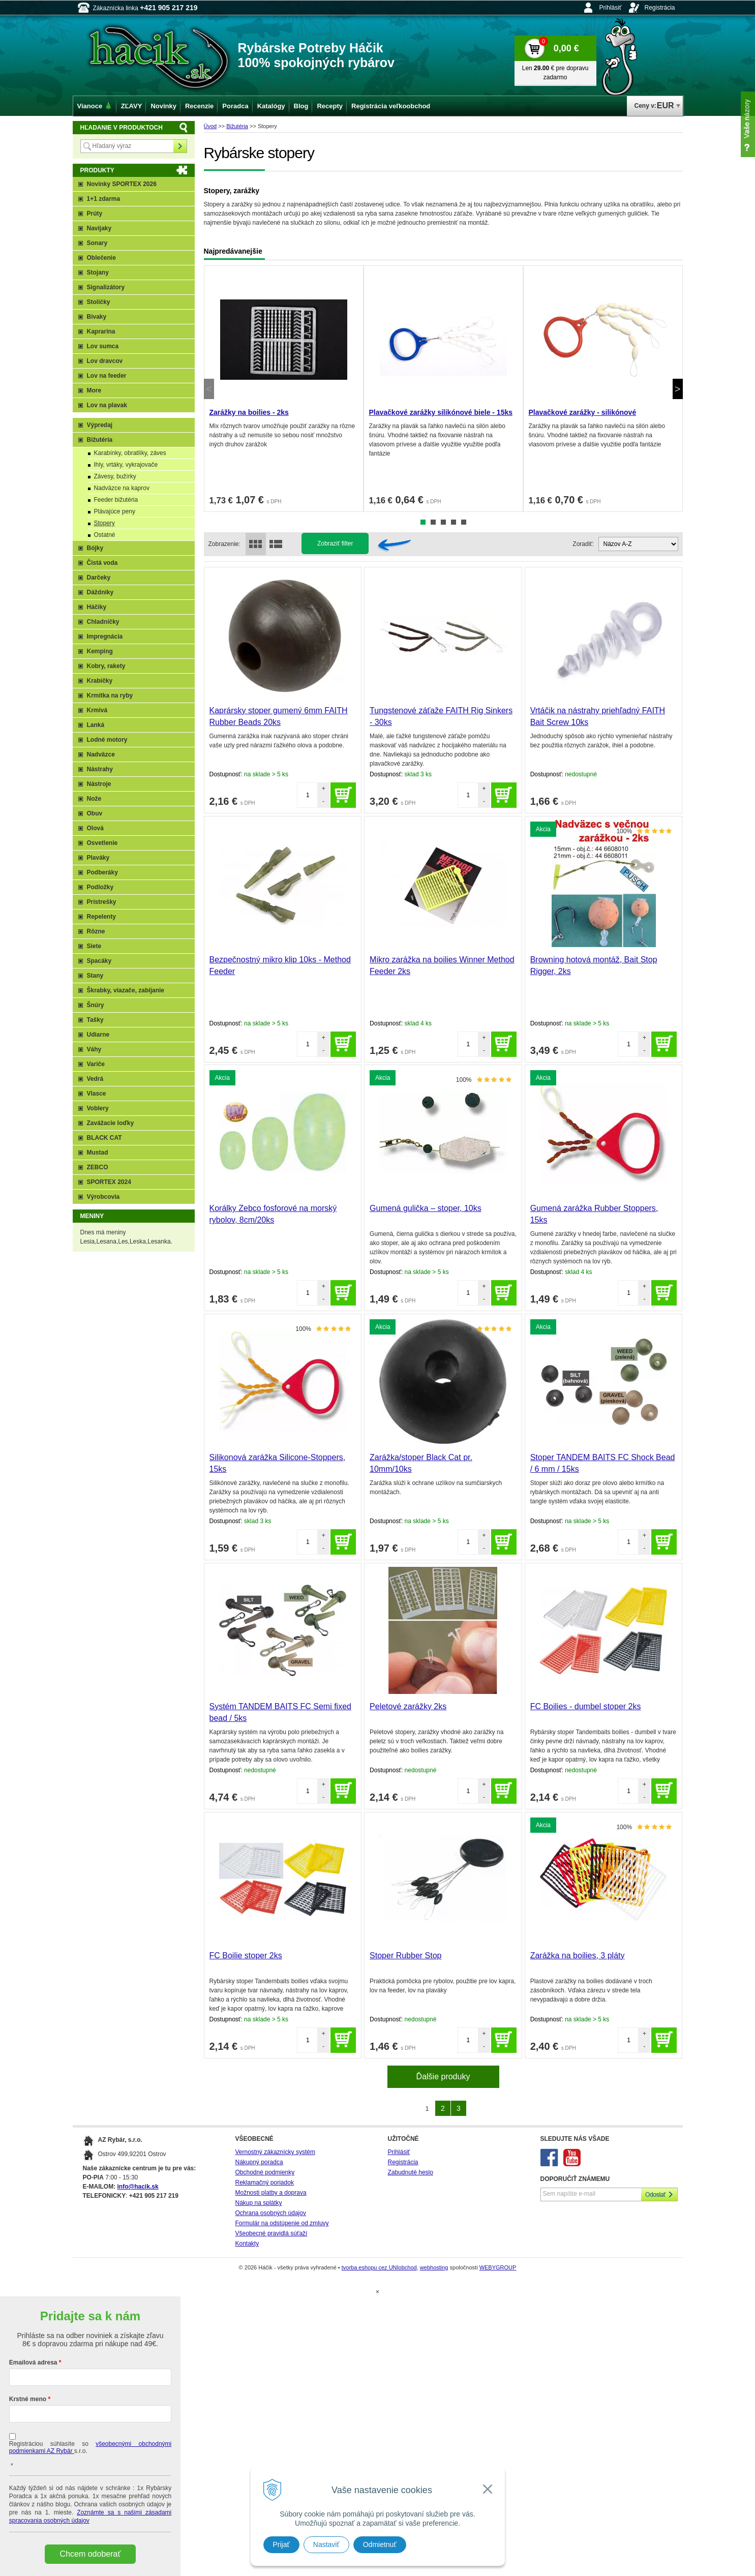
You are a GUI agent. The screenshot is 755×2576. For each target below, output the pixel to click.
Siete (94, 946)
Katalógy (271, 106)
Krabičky (100, 680)
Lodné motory (107, 739)
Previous (209, 389)
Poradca (235, 106)
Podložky (100, 887)
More (94, 390)
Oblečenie (101, 257)
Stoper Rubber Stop (405, 1955)
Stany (95, 975)
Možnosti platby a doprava (271, 2192)
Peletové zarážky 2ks (408, 1706)
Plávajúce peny (114, 511)
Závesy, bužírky (115, 476)
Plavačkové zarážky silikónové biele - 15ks (441, 412)
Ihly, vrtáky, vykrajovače (126, 464)
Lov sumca (103, 346)
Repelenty (101, 916)
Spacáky (99, 960)
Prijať (281, 2544)
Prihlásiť (610, 7)
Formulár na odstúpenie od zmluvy (282, 2223)
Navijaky (99, 228)
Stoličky (98, 302)
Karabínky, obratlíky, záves (130, 453)
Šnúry (95, 1005)
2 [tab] (433, 522)
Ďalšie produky (443, 2076)
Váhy (94, 1049)
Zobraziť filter (335, 543)
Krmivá (97, 710)
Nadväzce (101, 754)
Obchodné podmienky (265, 2172)
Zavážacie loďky (110, 1123)
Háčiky (97, 607)
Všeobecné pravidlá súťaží (271, 2233)
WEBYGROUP (498, 2267)
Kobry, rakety (106, 666)
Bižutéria (100, 439)
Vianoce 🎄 (94, 106)
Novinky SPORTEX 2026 (122, 184)
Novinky (163, 106)
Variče (96, 1064)
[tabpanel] (284, 388)
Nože (94, 798)
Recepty (330, 106)
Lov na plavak (107, 405)
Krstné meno (27, 2399)
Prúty (95, 213)
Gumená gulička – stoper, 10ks (425, 1208)
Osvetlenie (102, 842)
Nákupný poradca (259, 2162)
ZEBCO (97, 1167)
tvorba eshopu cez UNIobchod (379, 2267)
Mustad (97, 1152)
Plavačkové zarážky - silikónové (583, 412)
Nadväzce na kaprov (121, 488)
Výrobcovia (103, 1196)
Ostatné (104, 534)
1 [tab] (423, 522)
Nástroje (99, 783)
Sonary (97, 243)
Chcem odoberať (90, 2554)
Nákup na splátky (258, 2202)
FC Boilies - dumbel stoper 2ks (585, 1706)
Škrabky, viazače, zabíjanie (126, 990)
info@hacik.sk (138, 2186)
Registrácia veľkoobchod (390, 106)
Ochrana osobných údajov (270, 2213)
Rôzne (96, 931)
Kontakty (247, 2243)
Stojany (98, 272)
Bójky (95, 548)
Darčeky (99, 577)
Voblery (98, 1108)
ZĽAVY (131, 106)
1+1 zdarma (103, 198)
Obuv (95, 813)
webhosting (434, 2267)
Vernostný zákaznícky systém (275, 2152)
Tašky (95, 1019)
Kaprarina (101, 331)
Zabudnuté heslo (410, 2172)
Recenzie (199, 106)
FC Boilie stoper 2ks (245, 1955)
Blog (301, 106)
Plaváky (98, 857)
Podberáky (102, 872)
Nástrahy (100, 769)
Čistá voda (102, 562)
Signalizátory (106, 287)
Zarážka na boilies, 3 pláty (577, 1955)
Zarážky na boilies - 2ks (249, 412)
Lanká (96, 725)
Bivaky (97, 316)
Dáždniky (100, 592)
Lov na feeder (107, 375)
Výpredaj (100, 425)
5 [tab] (463, 522)
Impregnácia (105, 636)
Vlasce (96, 1093)
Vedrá (95, 1078)
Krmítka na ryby (110, 695)
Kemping (100, 651)
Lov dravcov (105, 361)
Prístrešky (101, 901)
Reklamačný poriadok (264, 2182)
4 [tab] (453, 522)
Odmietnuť (380, 2544)
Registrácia (659, 7)
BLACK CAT (104, 1137)
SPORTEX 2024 (109, 1182)
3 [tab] (443, 522)
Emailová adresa (33, 2362)
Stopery (104, 523)
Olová (95, 828)
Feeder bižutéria (116, 499)
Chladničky (103, 621)
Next (678, 389)
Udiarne (98, 1034)
